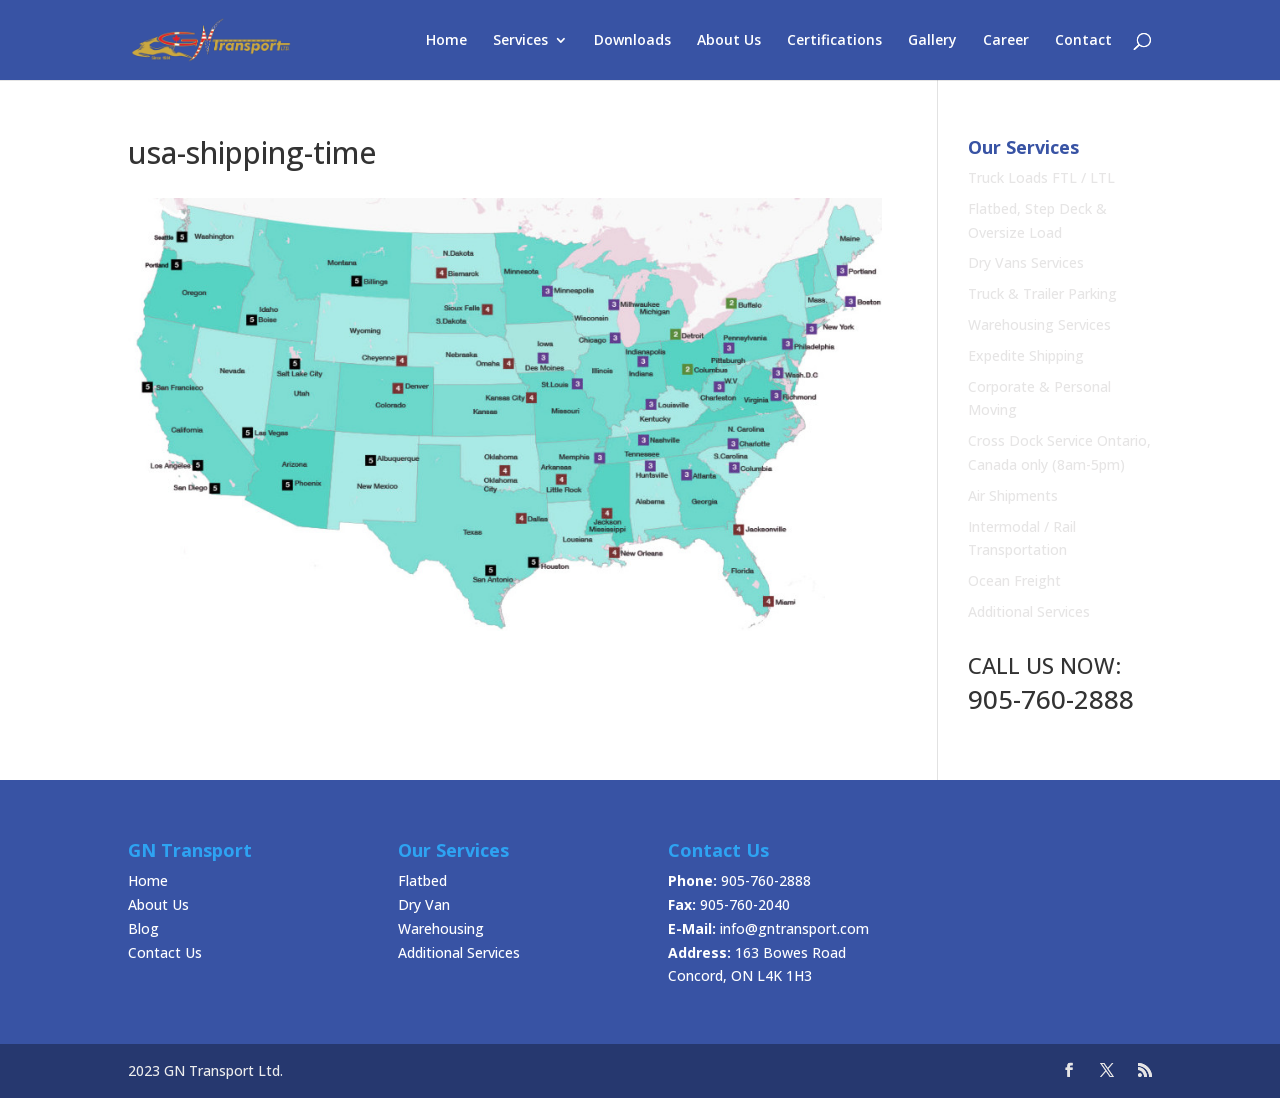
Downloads (632, 41)
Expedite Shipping (1026, 355)
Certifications (834, 41)
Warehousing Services (1039, 324)
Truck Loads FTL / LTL (1041, 177)
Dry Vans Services (1026, 262)
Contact (1083, 41)
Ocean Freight (1014, 580)
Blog (143, 928)
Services (520, 41)
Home (446, 41)
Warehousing (441, 928)
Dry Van (424, 904)
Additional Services (1029, 611)
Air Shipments (1013, 495)
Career (1006, 41)
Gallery (932, 41)
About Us (729, 41)
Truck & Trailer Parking (1042, 293)
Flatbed (422, 880)
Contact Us (165, 952)
